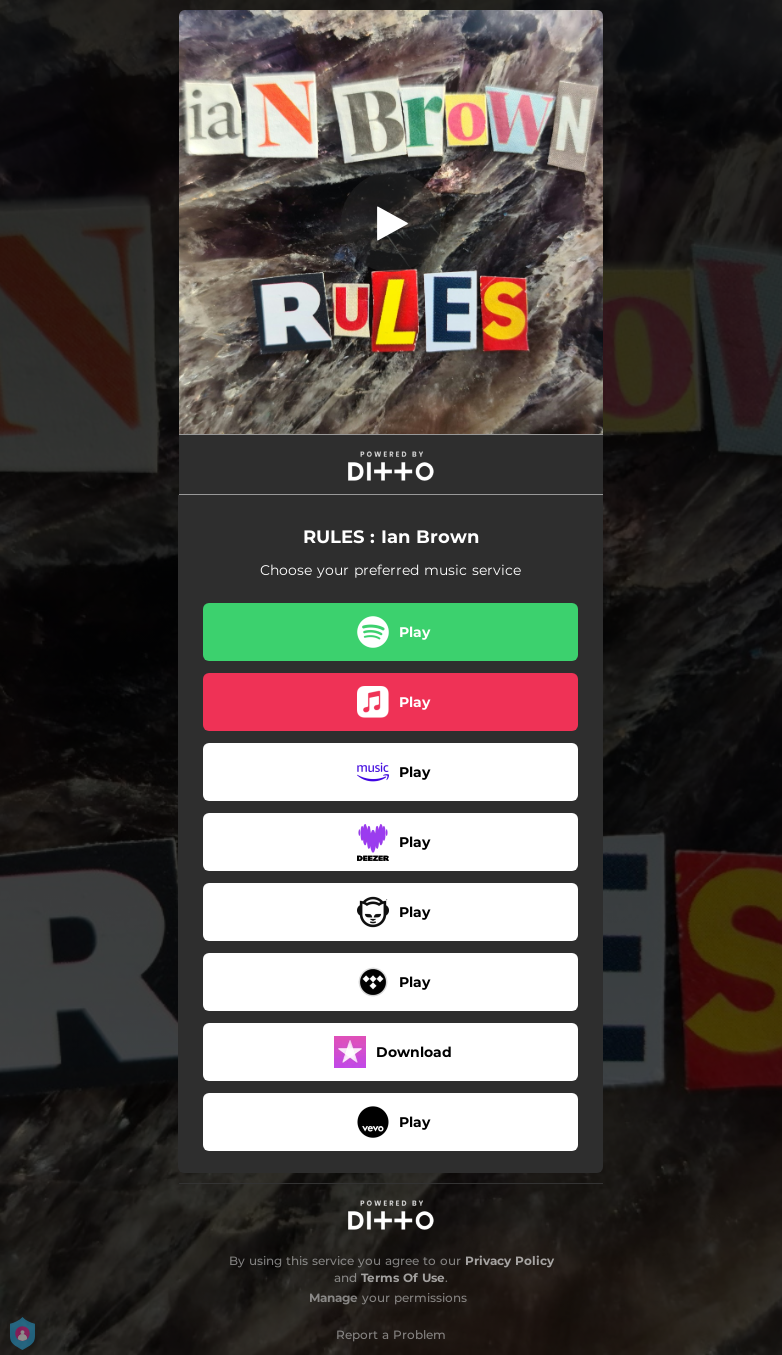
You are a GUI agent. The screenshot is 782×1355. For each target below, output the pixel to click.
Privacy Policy (509, 1260)
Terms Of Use (403, 1277)
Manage (333, 1297)
